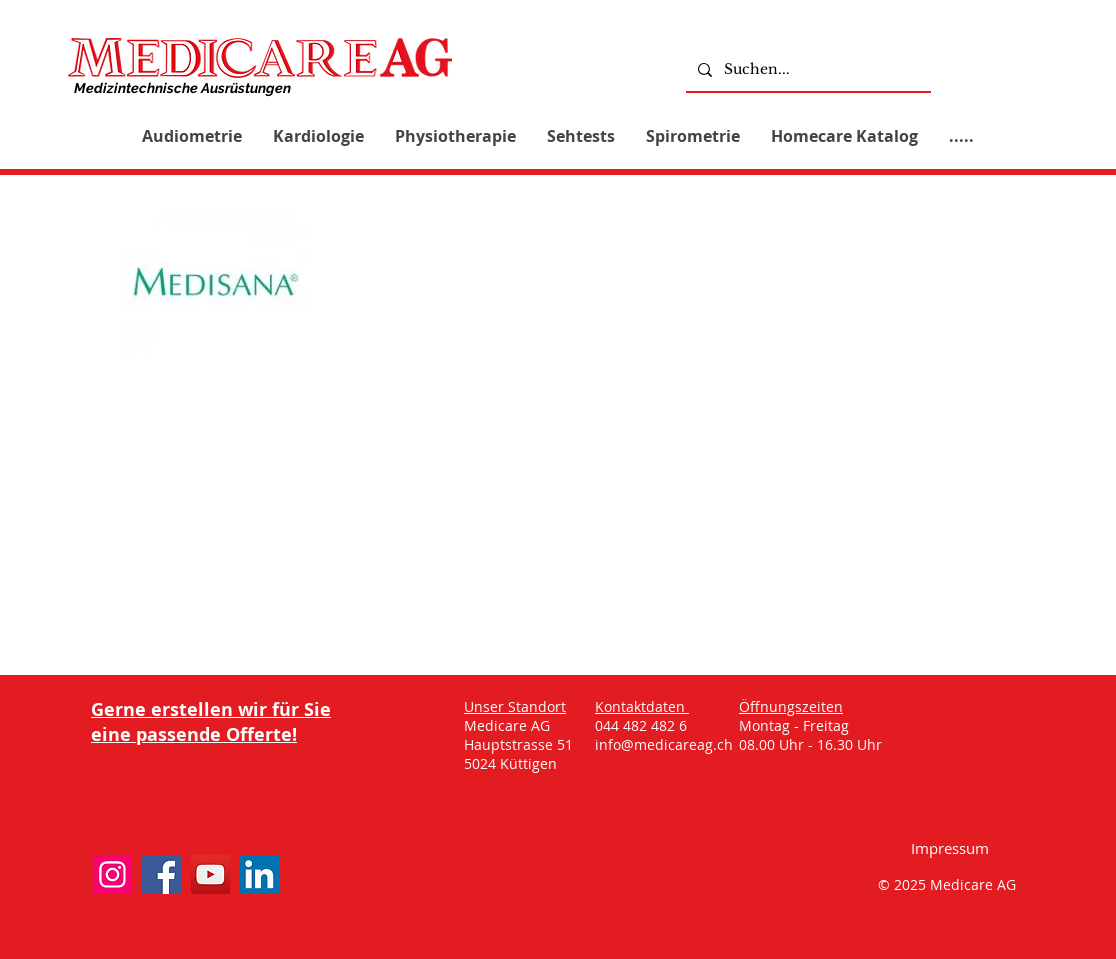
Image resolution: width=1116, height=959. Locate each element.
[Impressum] (950, 847)
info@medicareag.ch (664, 744)
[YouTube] (210, 874)
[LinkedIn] (259, 874)
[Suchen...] (806, 69)
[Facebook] (161, 874)
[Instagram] (112, 874)
